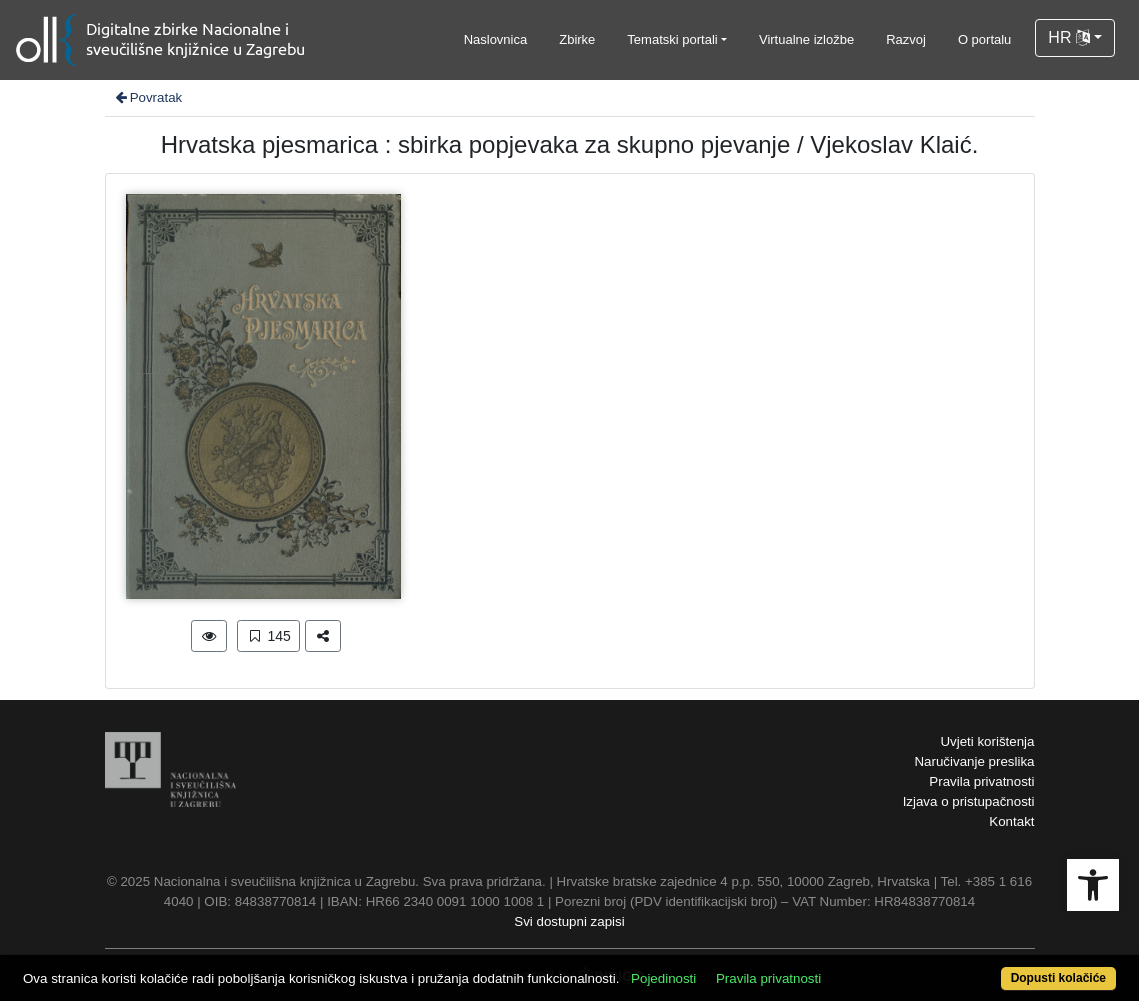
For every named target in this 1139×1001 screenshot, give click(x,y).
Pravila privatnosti (981, 781)
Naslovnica (496, 39)
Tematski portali (672, 39)
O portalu (984, 39)
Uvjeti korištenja (987, 741)
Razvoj (906, 39)
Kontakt (1011, 821)
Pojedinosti (663, 978)
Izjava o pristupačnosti (969, 801)
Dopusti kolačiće (1058, 978)
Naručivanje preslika (974, 761)
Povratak (148, 97)
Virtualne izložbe (806, 39)
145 (268, 636)
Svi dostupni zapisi (569, 921)
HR (1069, 37)
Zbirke (577, 39)
